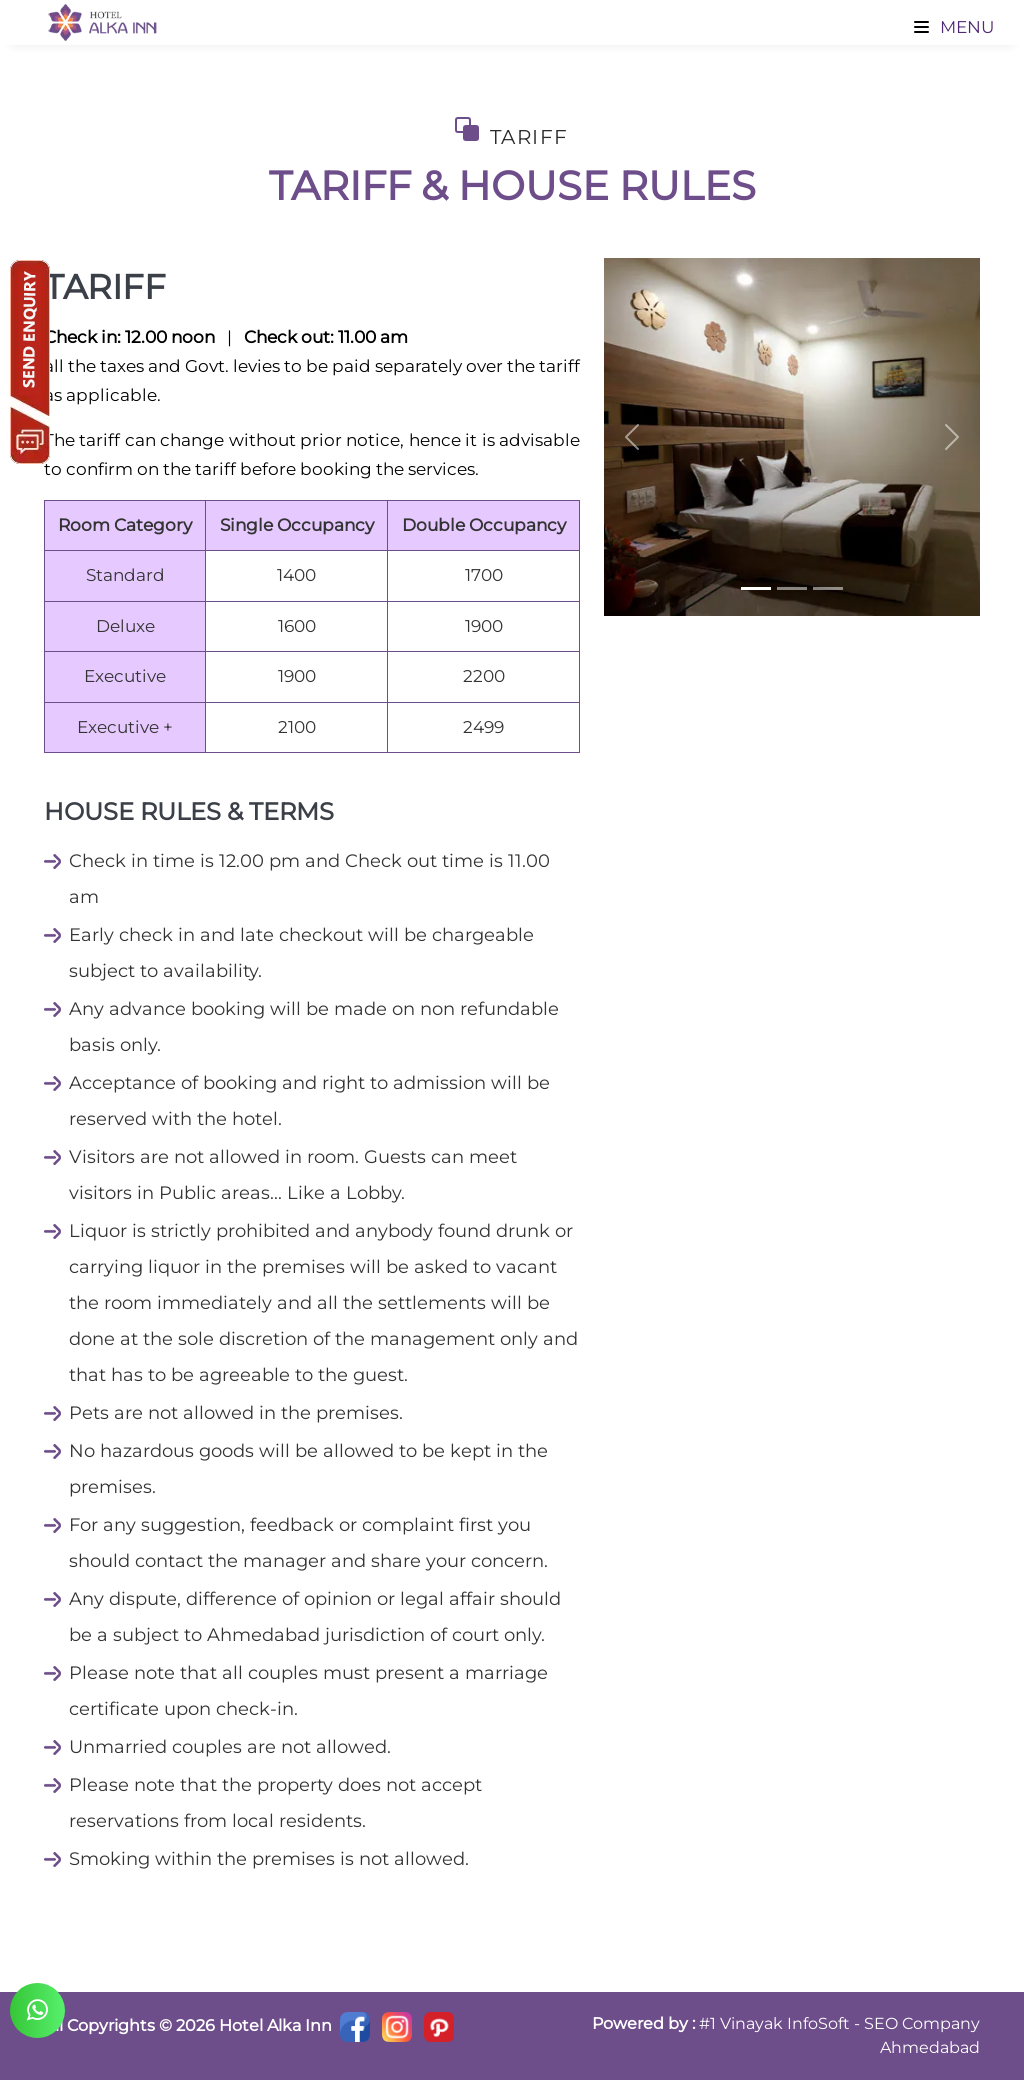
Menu (954, 27)
